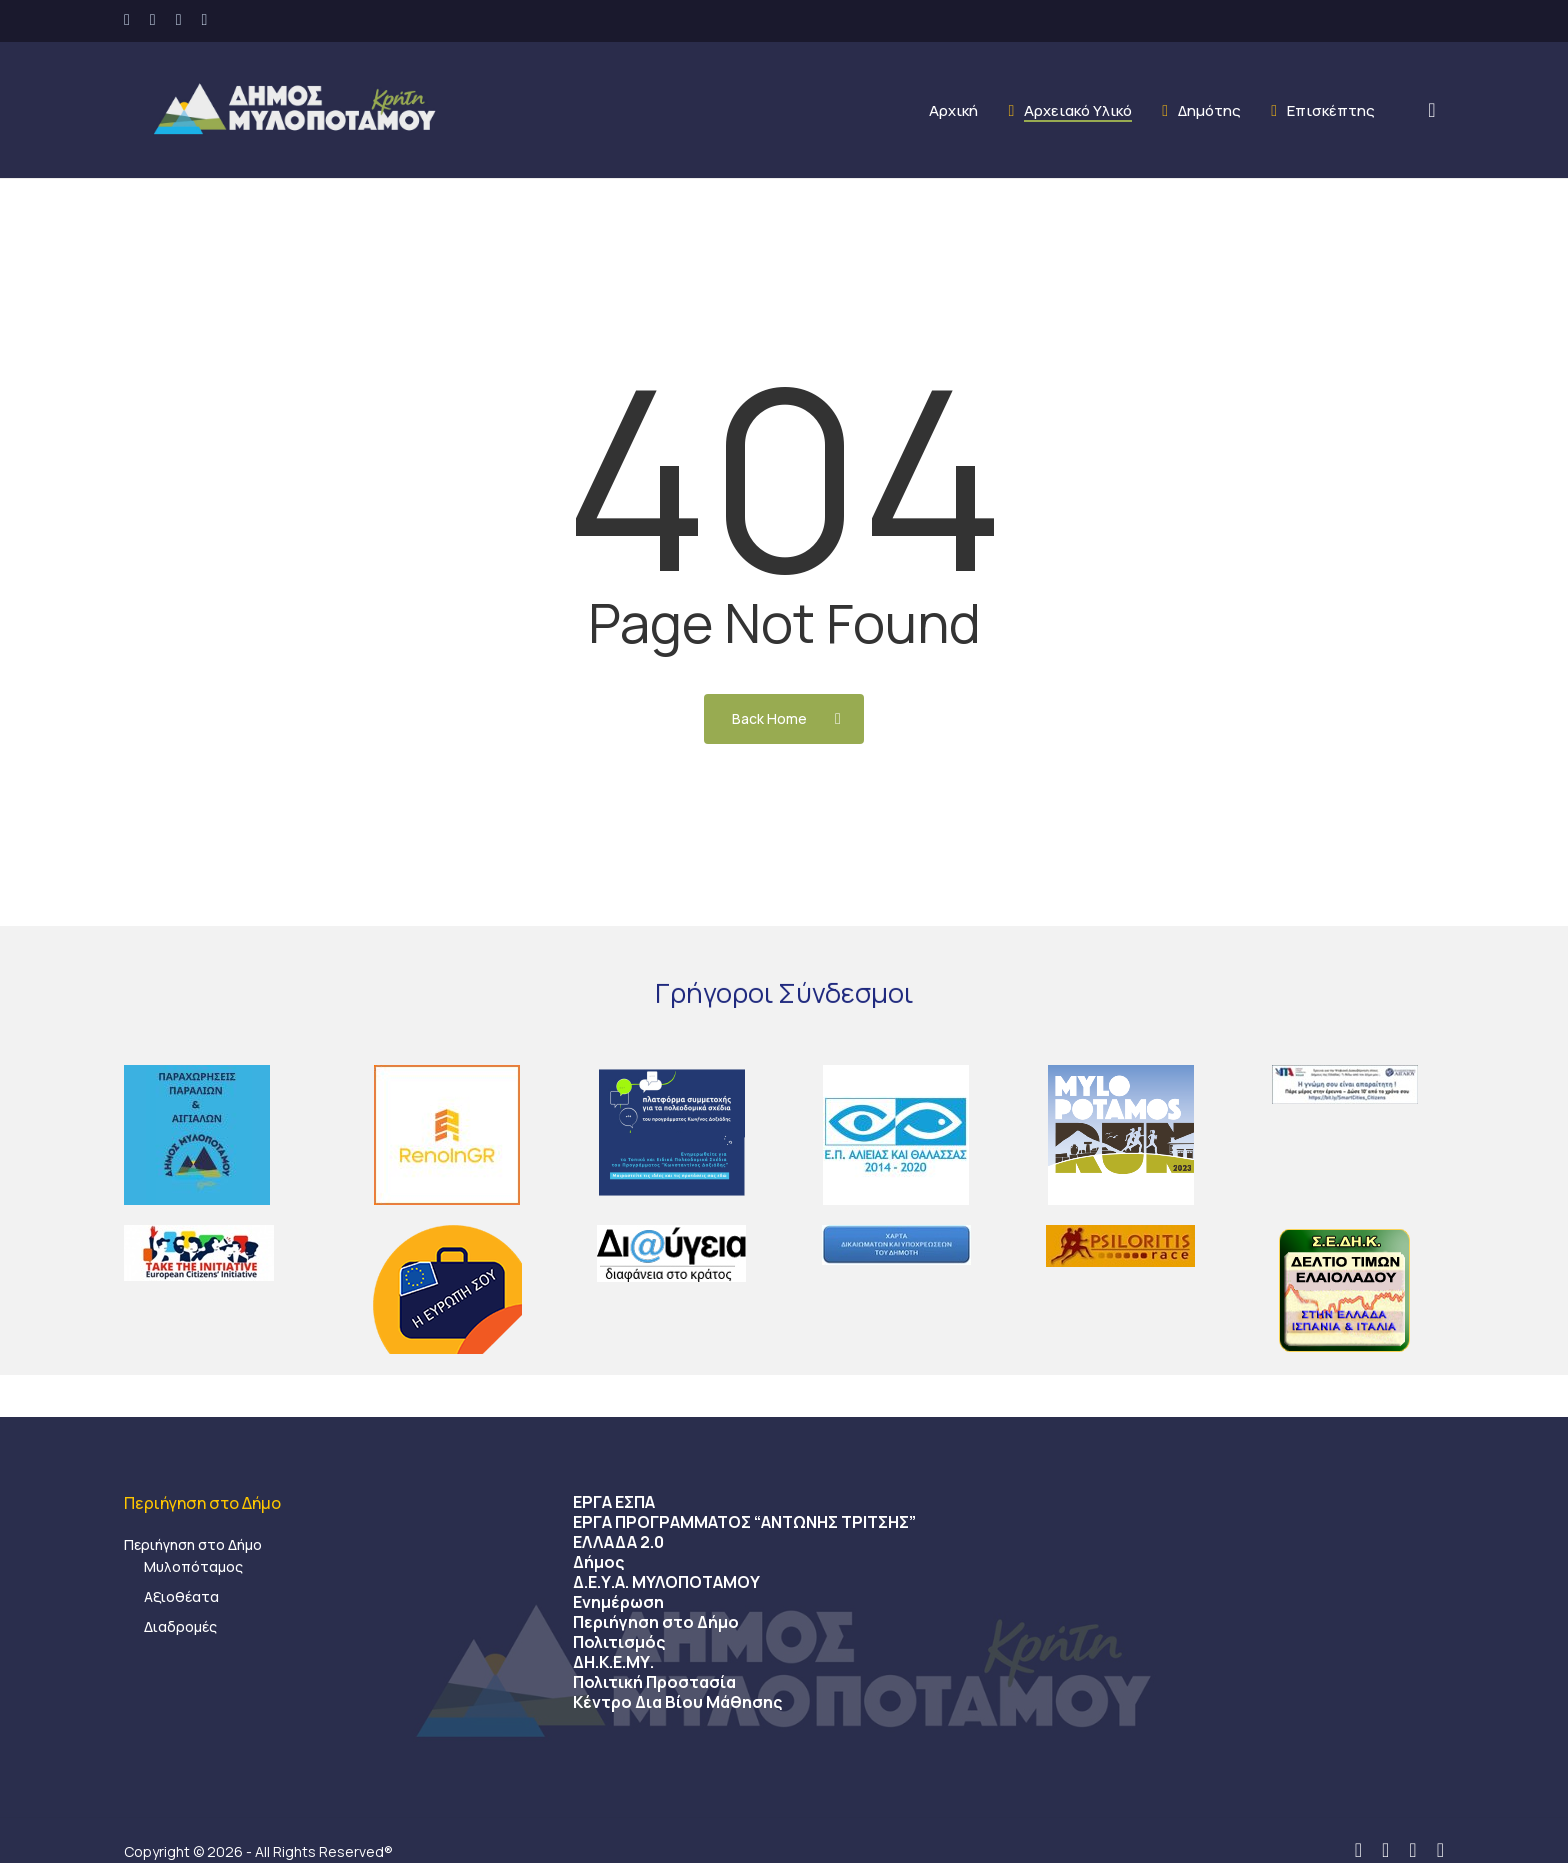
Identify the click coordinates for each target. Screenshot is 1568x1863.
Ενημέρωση (618, 1602)
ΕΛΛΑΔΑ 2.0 (618, 1542)
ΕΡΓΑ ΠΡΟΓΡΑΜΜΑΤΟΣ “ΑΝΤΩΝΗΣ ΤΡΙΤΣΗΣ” (744, 1522)
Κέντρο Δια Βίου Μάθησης (677, 1702)
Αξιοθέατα (181, 1596)
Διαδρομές (180, 1626)
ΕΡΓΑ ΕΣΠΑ (614, 1502)
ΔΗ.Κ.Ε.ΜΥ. (613, 1662)
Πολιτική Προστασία (654, 1682)
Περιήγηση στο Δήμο (193, 1544)
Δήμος (598, 1562)
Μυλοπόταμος (193, 1566)
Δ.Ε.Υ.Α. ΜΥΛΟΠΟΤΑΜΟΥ (666, 1582)
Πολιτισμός (619, 1642)
